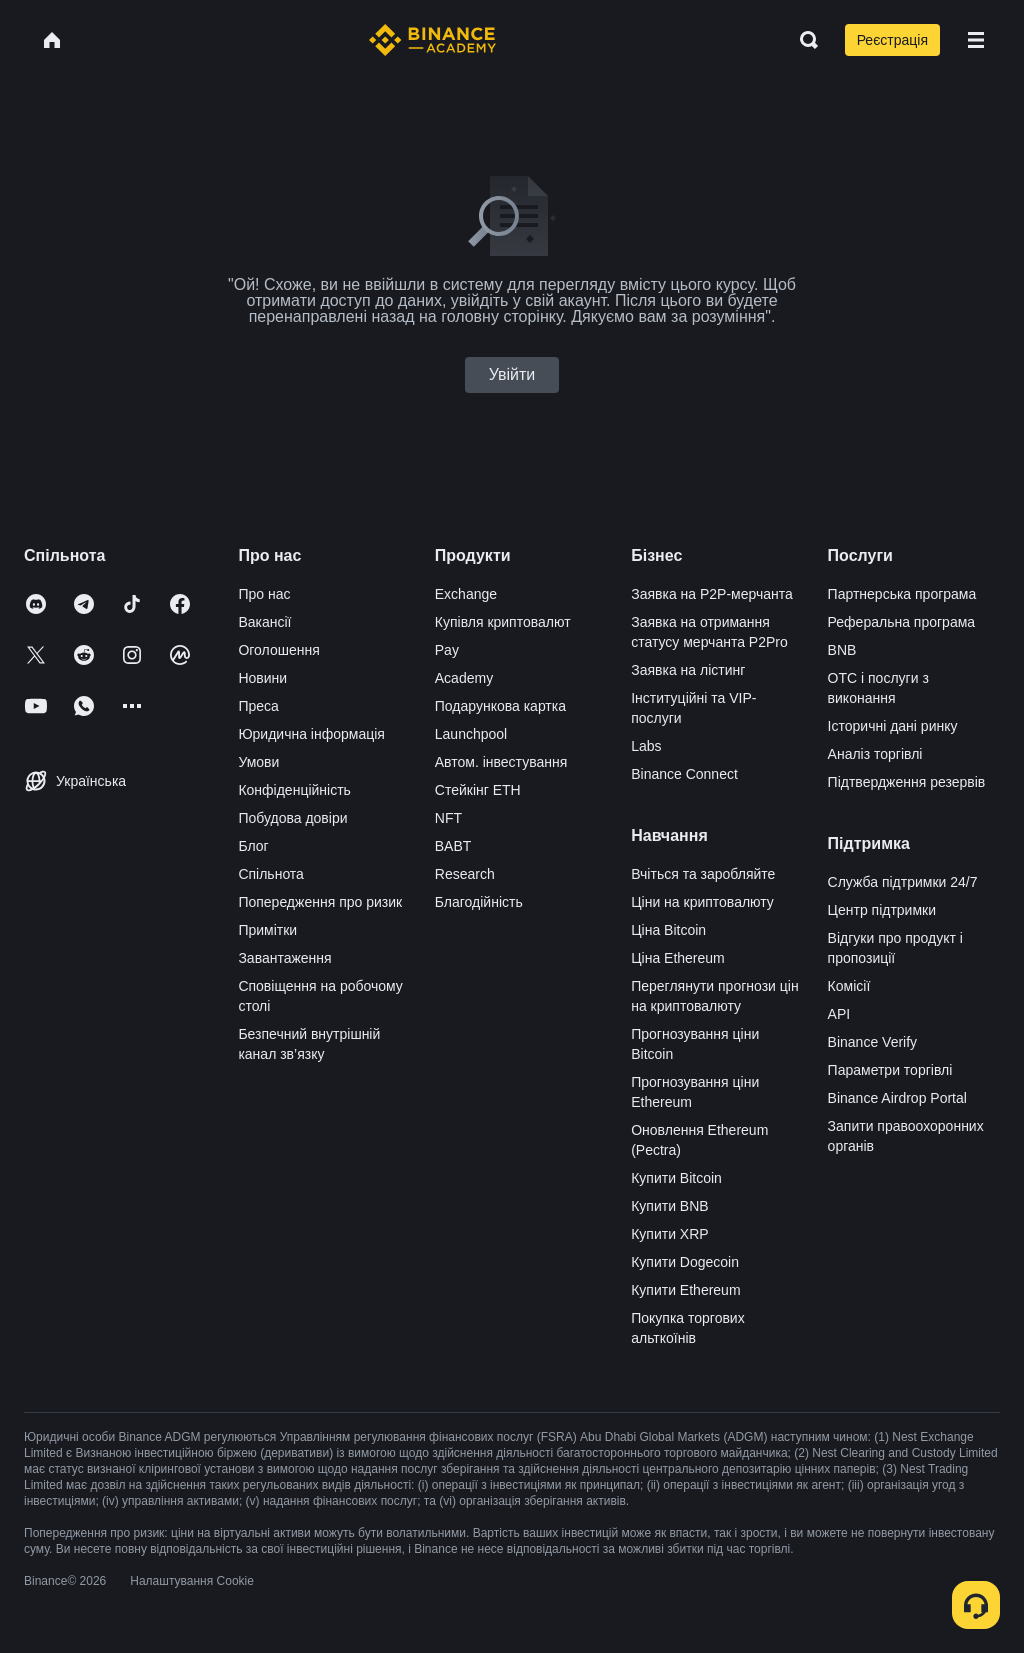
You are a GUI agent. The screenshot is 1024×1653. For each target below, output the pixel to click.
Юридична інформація (311, 734)
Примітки (267, 930)
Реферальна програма (902, 622)
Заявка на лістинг (688, 670)
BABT (453, 846)
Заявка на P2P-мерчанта (712, 594)
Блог (253, 846)
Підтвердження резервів (907, 782)
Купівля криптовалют (503, 622)
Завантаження (284, 958)
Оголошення (278, 650)
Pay (447, 650)
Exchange (466, 594)
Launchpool (471, 734)
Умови (258, 762)
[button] (976, 40)
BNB (842, 650)
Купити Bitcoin (676, 1178)
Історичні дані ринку (893, 726)
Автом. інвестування (501, 762)
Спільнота (271, 874)
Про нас (264, 594)
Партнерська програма (902, 594)
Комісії (849, 986)
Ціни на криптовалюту (702, 902)
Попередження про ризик (320, 902)
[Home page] (432, 40)
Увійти (512, 374)
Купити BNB (669, 1206)
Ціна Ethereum (678, 958)
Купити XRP (669, 1234)
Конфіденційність (294, 790)
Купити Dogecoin (685, 1262)
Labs (646, 746)
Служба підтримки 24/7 (903, 882)
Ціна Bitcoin (668, 930)
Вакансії (264, 622)
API (839, 1014)
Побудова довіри (292, 818)
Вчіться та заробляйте (703, 874)
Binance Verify (873, 1042)
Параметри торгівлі (890, 1070)
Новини (262, 678)
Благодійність (479, 902)
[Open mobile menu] (976, 40)
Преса (258, 706)
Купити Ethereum (685, 1290)
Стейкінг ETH (478, 790)
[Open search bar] (803, 40)
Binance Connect (684, 774)
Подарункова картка (500, 706)
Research (465, 874)
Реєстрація (892, 40)
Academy (464, 678)
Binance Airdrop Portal (897, 1098)
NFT (448, 818)
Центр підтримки (882, 910)
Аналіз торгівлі (875, 754)
